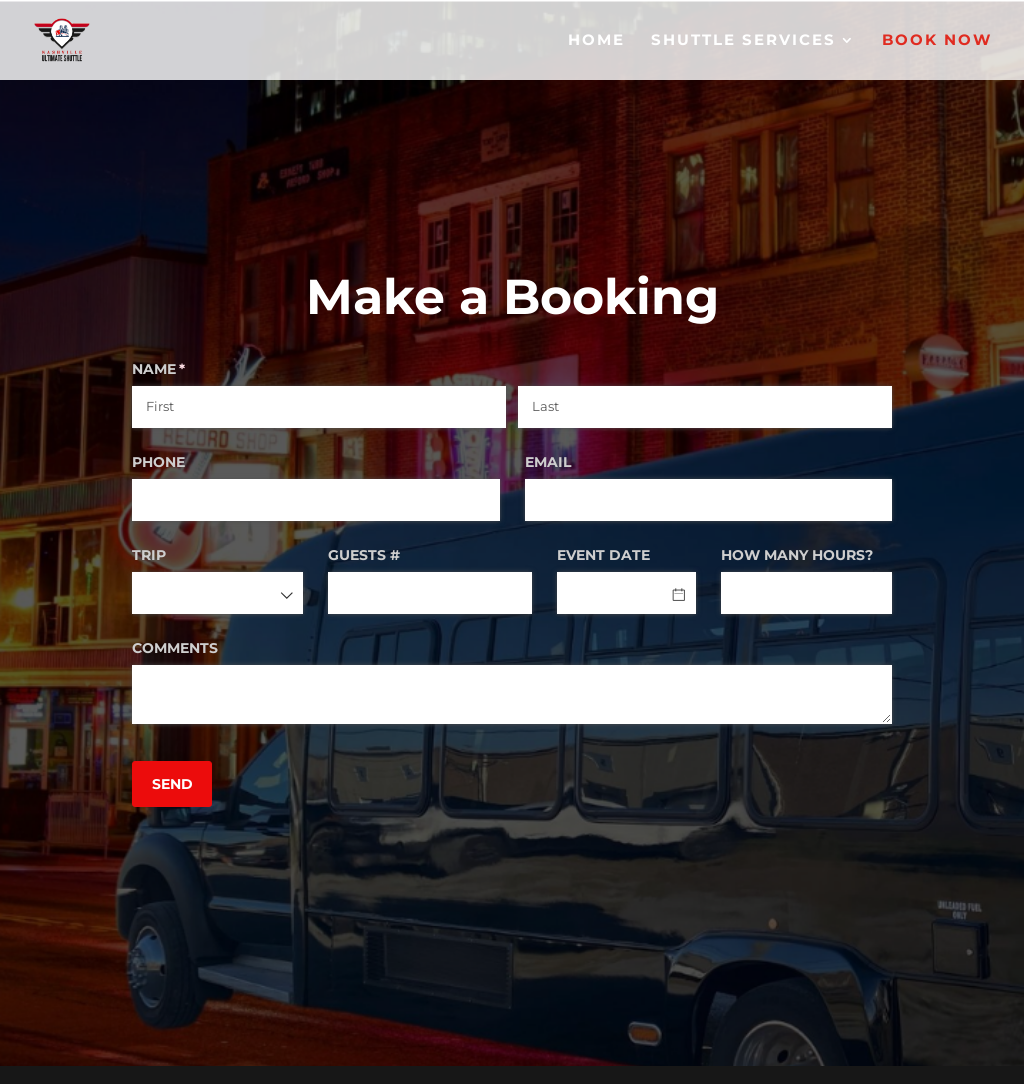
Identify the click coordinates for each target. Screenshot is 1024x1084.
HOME (596, 41)
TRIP (149, 555)
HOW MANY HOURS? (797, 555)
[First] (319, 407)
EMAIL (548, 462)
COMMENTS (175, 648)
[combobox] (217, 593)
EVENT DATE (603, 555)
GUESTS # (364, 555)
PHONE (158, 462)
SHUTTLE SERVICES (743, 41)
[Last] (705, 407)
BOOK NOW (937, 41)
